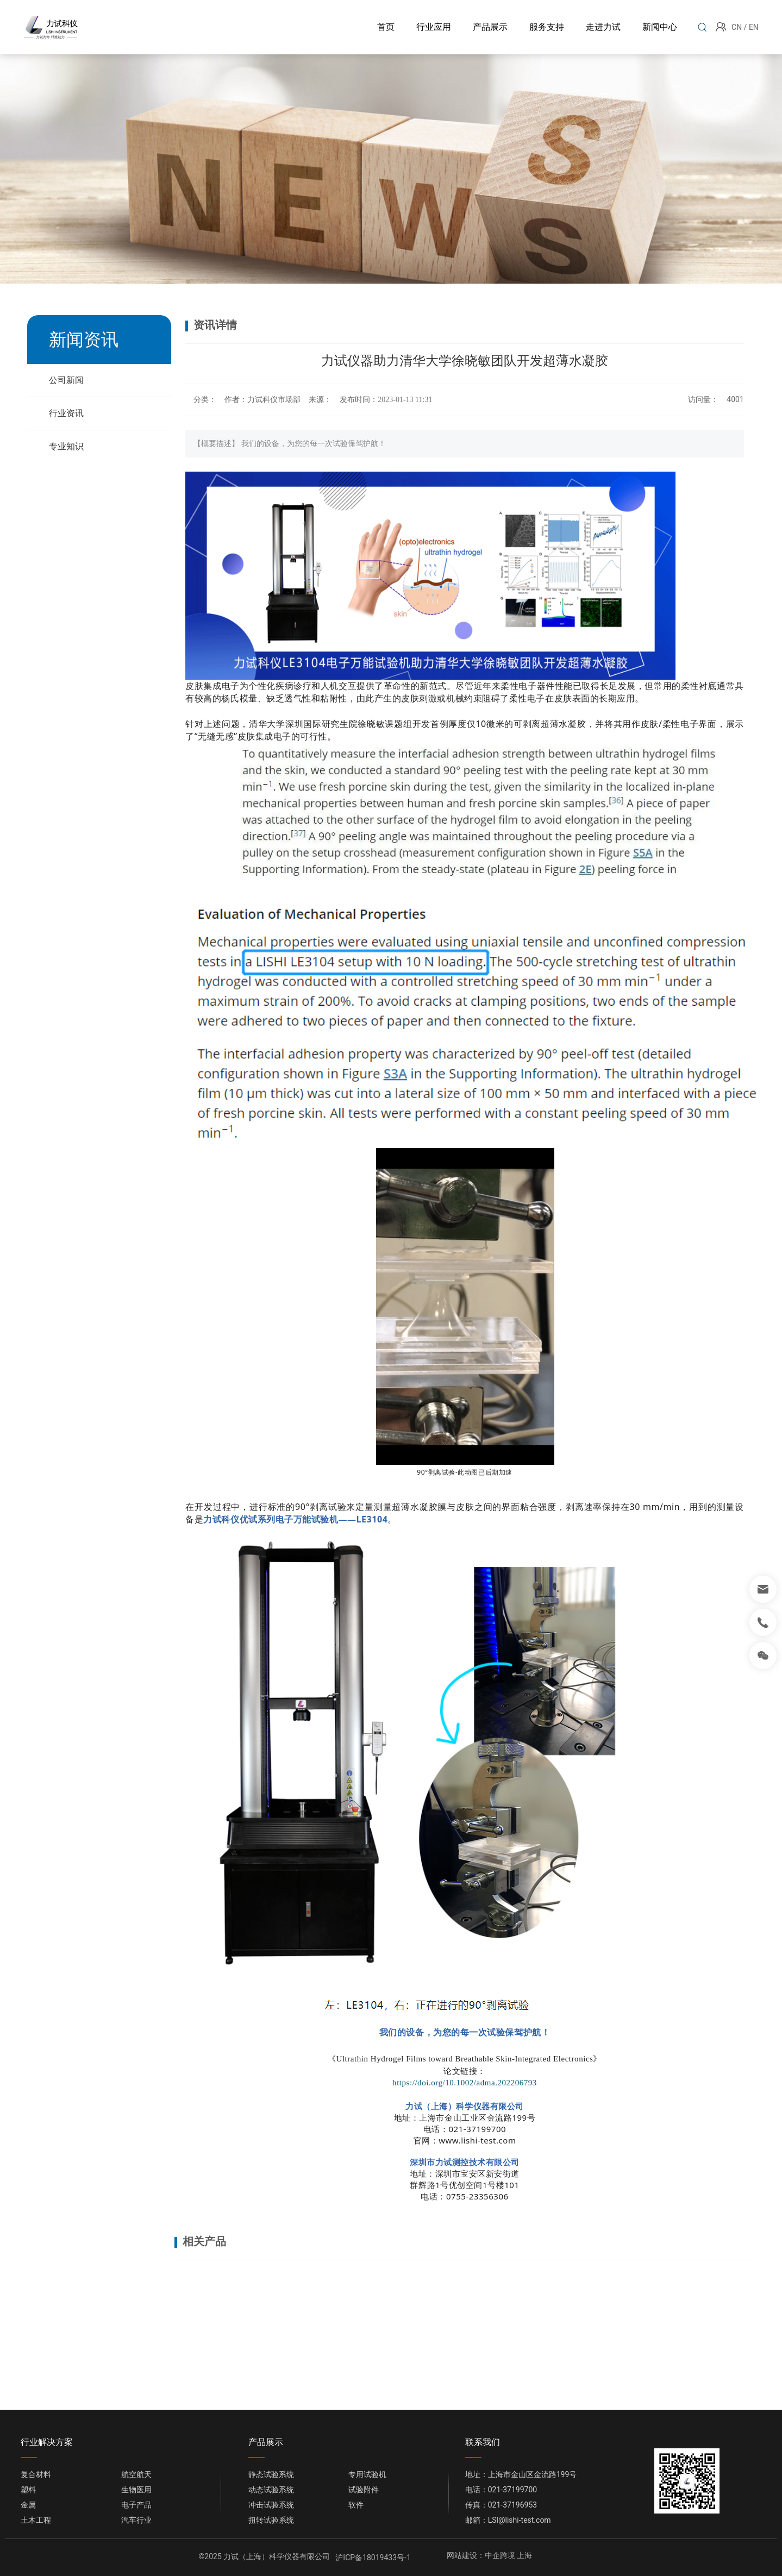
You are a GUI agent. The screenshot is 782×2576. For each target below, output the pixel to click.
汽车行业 (136, 2520)
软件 (356, 2504)
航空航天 (136, 2474)
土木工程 (36, 2520)
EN (754, 27)
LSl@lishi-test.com (519, 2520)
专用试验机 (367, 2474)
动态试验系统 (271, 2489)
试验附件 (363, 2489)
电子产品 (136, 2504)
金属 (28, 2504)
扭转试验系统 (271, 2520)
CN (736, 27)
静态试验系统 (271, 2474)
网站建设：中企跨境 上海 (489, 2555)
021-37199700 (512, 2489)
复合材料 (36, 2474)
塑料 (28, 2489)
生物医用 (136, 2489)
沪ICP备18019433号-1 (372, 2557)
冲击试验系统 (271, 2504)
